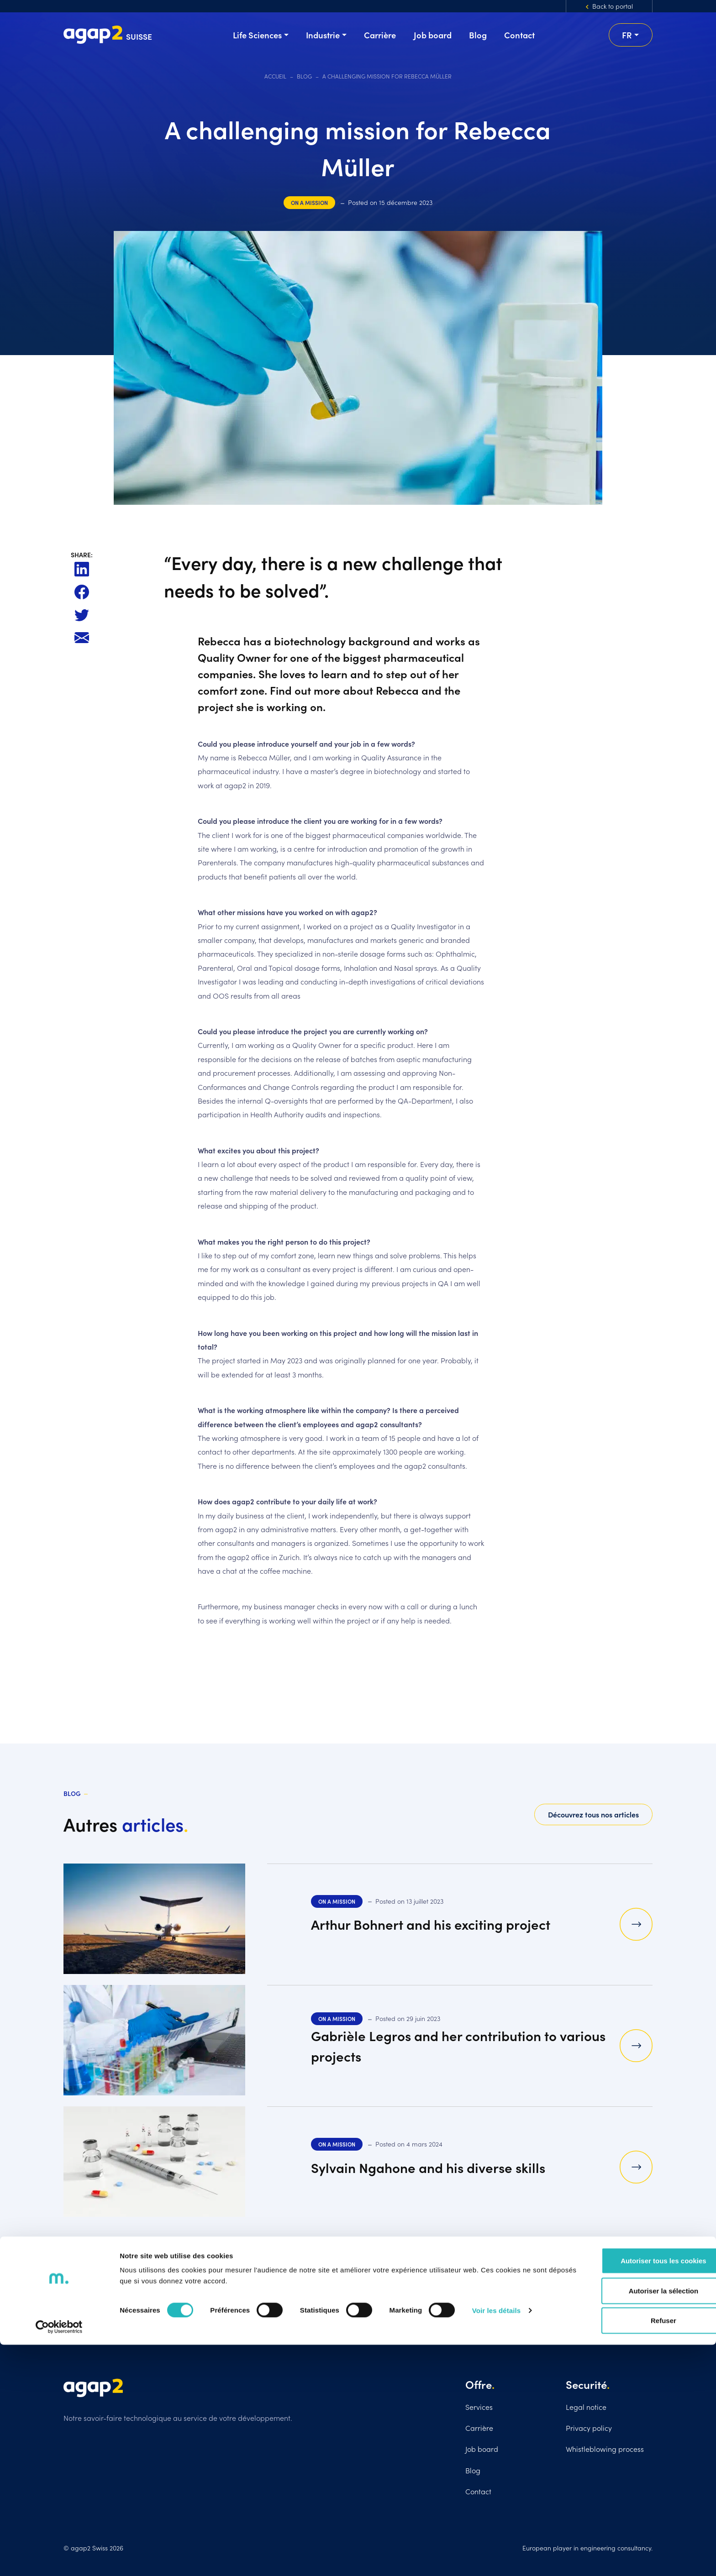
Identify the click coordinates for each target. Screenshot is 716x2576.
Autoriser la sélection (640, 2522)
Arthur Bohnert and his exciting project (441, 1924)
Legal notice (586, 2407)
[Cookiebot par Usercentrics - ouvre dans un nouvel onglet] (59, 2558)
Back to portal (612, 5)
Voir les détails (496, 2541)
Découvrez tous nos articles (593, 1814)
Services (479, 2407)
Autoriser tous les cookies (640, 2492)
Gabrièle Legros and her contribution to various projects (445, 2045)
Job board (481, 2449)
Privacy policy (589, 2428)
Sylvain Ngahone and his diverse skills (439, 2167)
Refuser (640, 2551)
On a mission (309, 202)
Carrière (479, 2428)
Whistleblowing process (605, 2449)
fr (627, 35)
